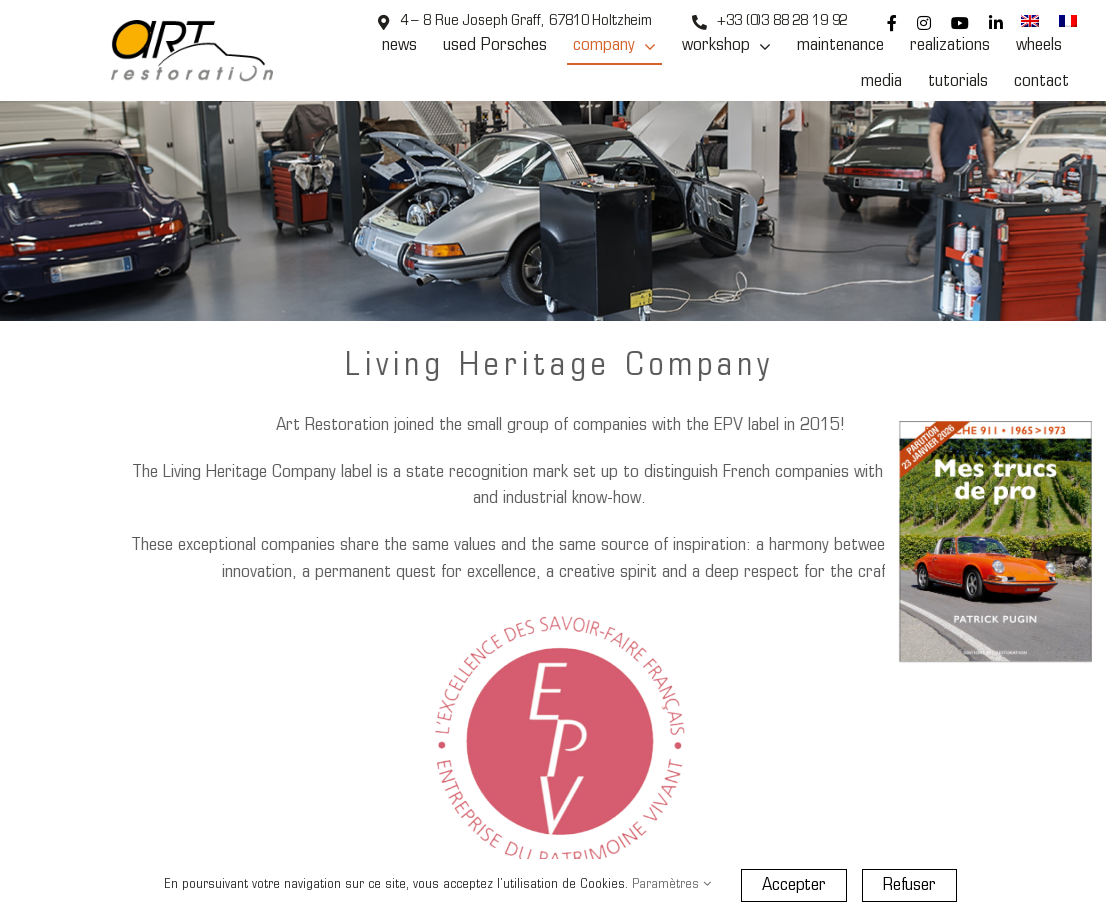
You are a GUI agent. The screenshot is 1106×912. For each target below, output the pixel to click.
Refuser (909, 885)
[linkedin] (996, 23)
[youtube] (960, 23)
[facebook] (892, 23)
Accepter (794, 885)
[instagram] (924, 23)
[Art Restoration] (192, 28)
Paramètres (671, 884)
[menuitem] (1030, 22)
